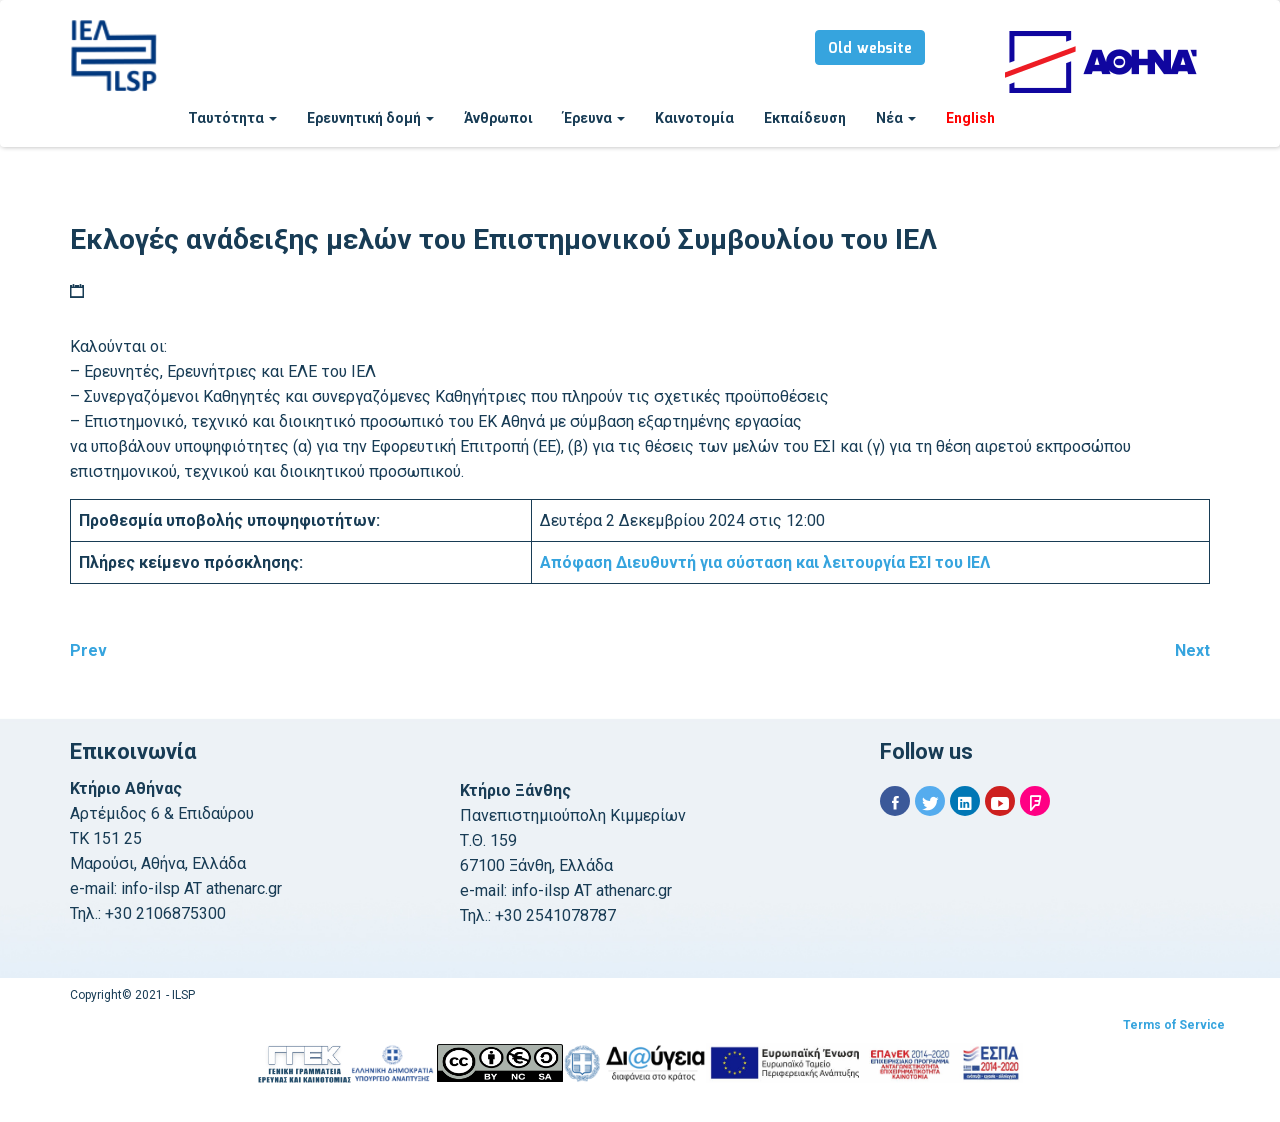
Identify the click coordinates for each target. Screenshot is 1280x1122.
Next (1192, 650)
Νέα (896, 118)
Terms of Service (1174, 1025)
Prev (88, 650)
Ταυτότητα (232, 118)
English (970, 118)
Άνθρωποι (498, 118)
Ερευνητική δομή (370, 118)
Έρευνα (594, 118)
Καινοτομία (694, 118)
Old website (870, 49)
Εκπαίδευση (805, 118)
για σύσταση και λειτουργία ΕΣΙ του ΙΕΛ (765, 562)
